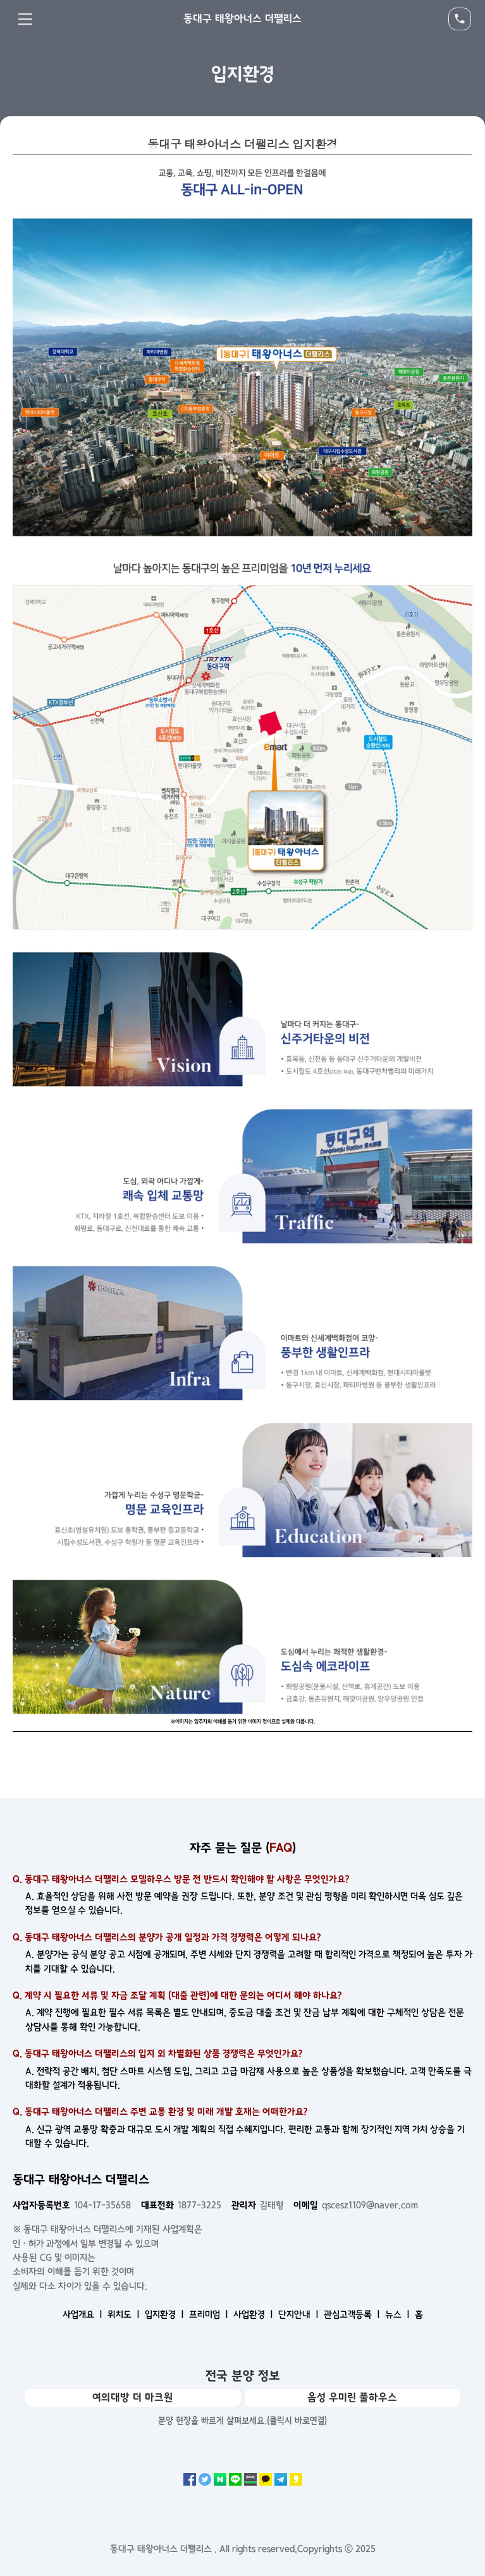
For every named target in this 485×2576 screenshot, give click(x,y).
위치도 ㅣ (124, 2314)
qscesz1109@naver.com (355, 2205)
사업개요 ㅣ (84, 2314)
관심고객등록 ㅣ (353, 2314)
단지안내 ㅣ (299, 2314)
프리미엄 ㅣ (210, 2314)
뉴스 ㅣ (398, 2314)
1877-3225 (181, 2205)
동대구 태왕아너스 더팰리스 (242, 18)
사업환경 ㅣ (254, 2314)
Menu (25, 19)
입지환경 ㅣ (166, 2314)
